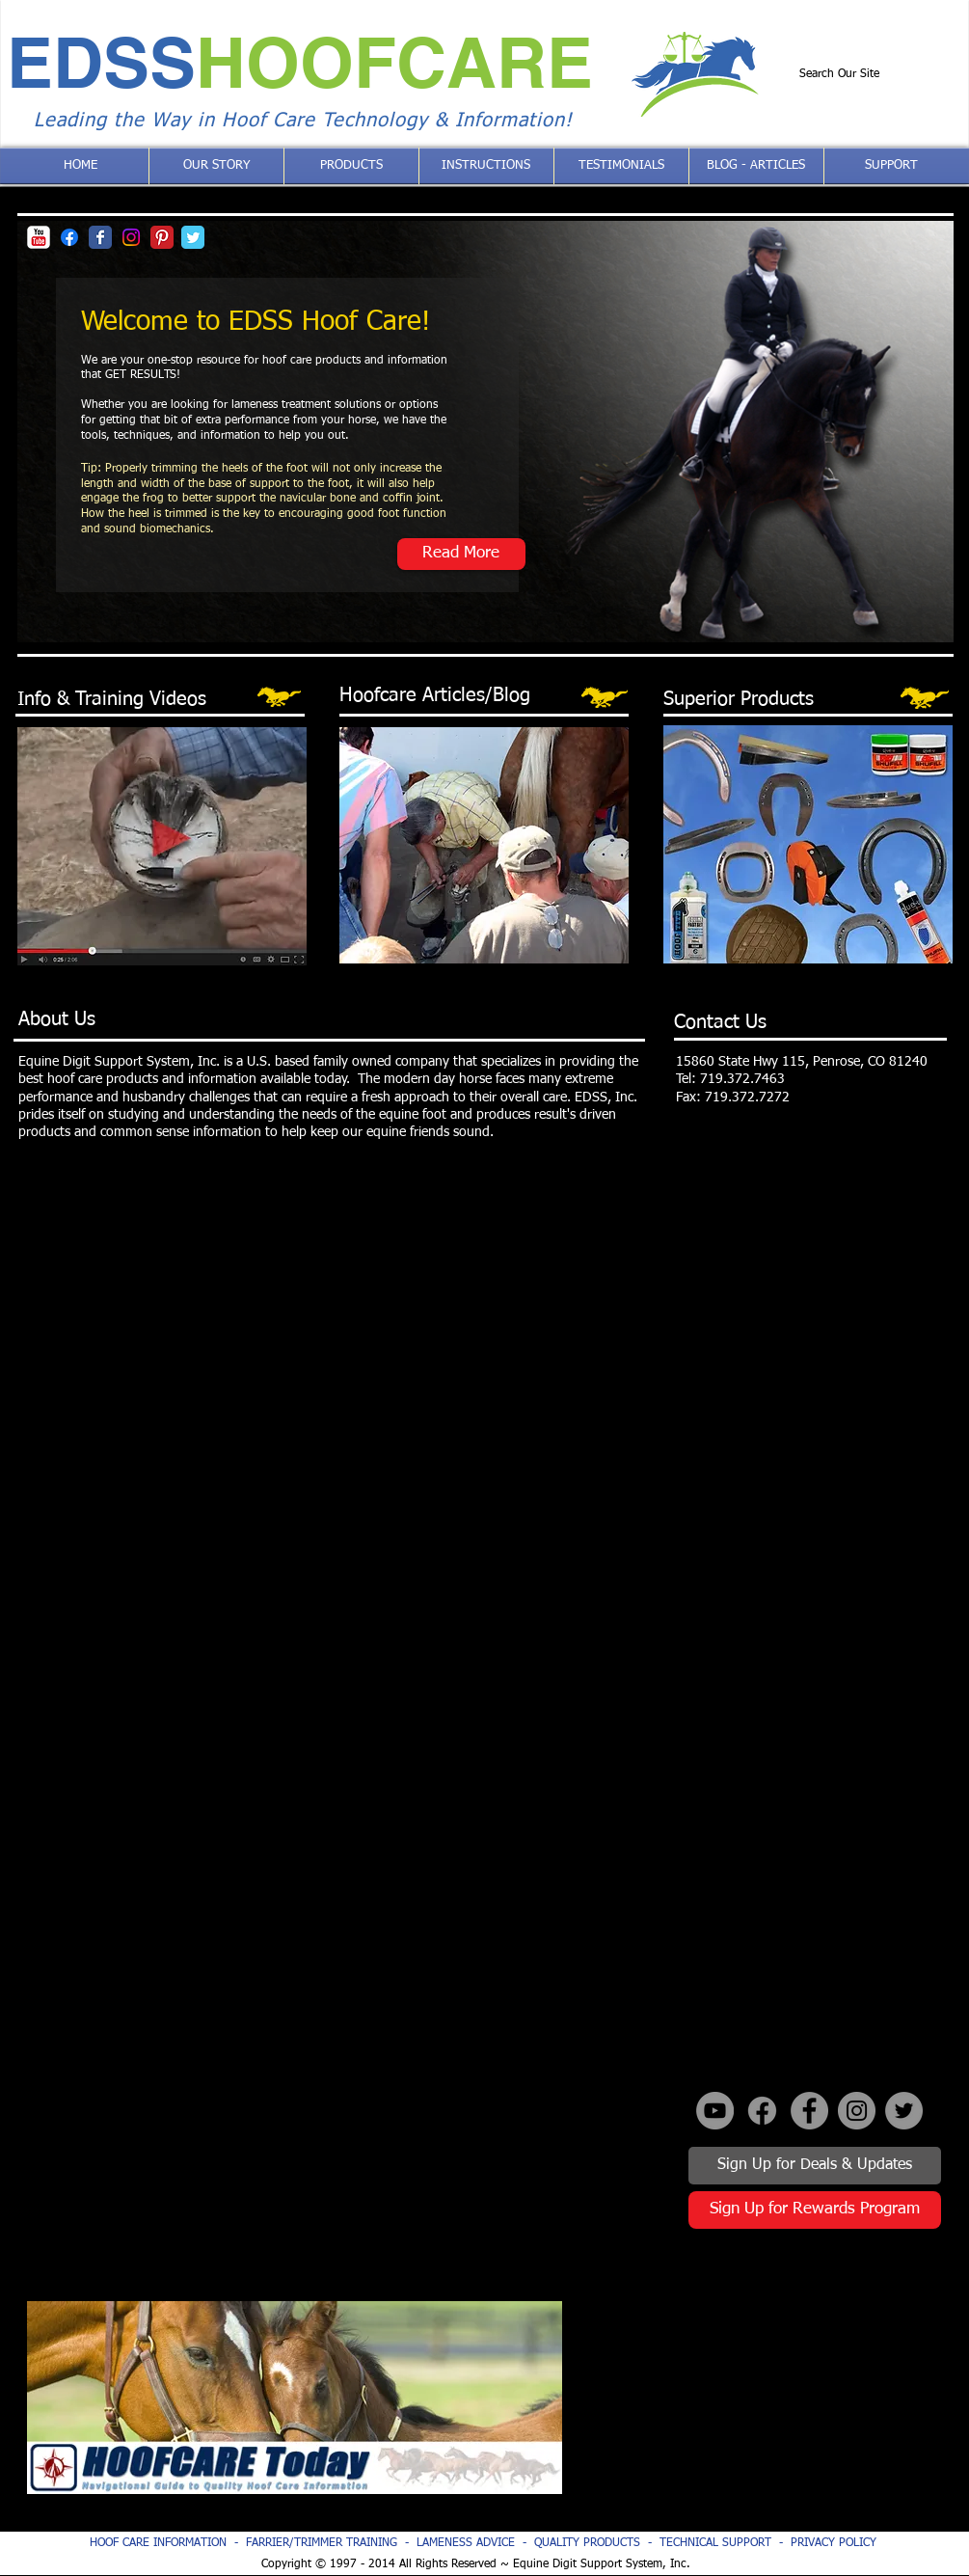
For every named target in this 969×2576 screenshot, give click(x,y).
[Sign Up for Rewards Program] (814, 2210)
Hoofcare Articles (412, 695)
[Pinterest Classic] (162, 237)
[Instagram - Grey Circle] (856, 2110)
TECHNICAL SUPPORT (715, 2543)
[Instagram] (131, 237)
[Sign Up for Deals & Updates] (814, 2165)
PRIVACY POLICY (833, 2543)
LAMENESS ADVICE (466, 2543)
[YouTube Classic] (38, 237)
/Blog (507, 695)
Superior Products (738, 699)
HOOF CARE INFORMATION (158, 2543)
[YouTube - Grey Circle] (715, 2110)
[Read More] (461, 554)
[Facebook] (69, 237)
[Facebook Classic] (100, 237)
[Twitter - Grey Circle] (904, 2110)
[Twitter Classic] (192, 237)
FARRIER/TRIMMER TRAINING (325, 2543)
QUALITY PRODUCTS (587, 2543)
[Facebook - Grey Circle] (809, 2110)
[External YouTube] (768, 2397)
